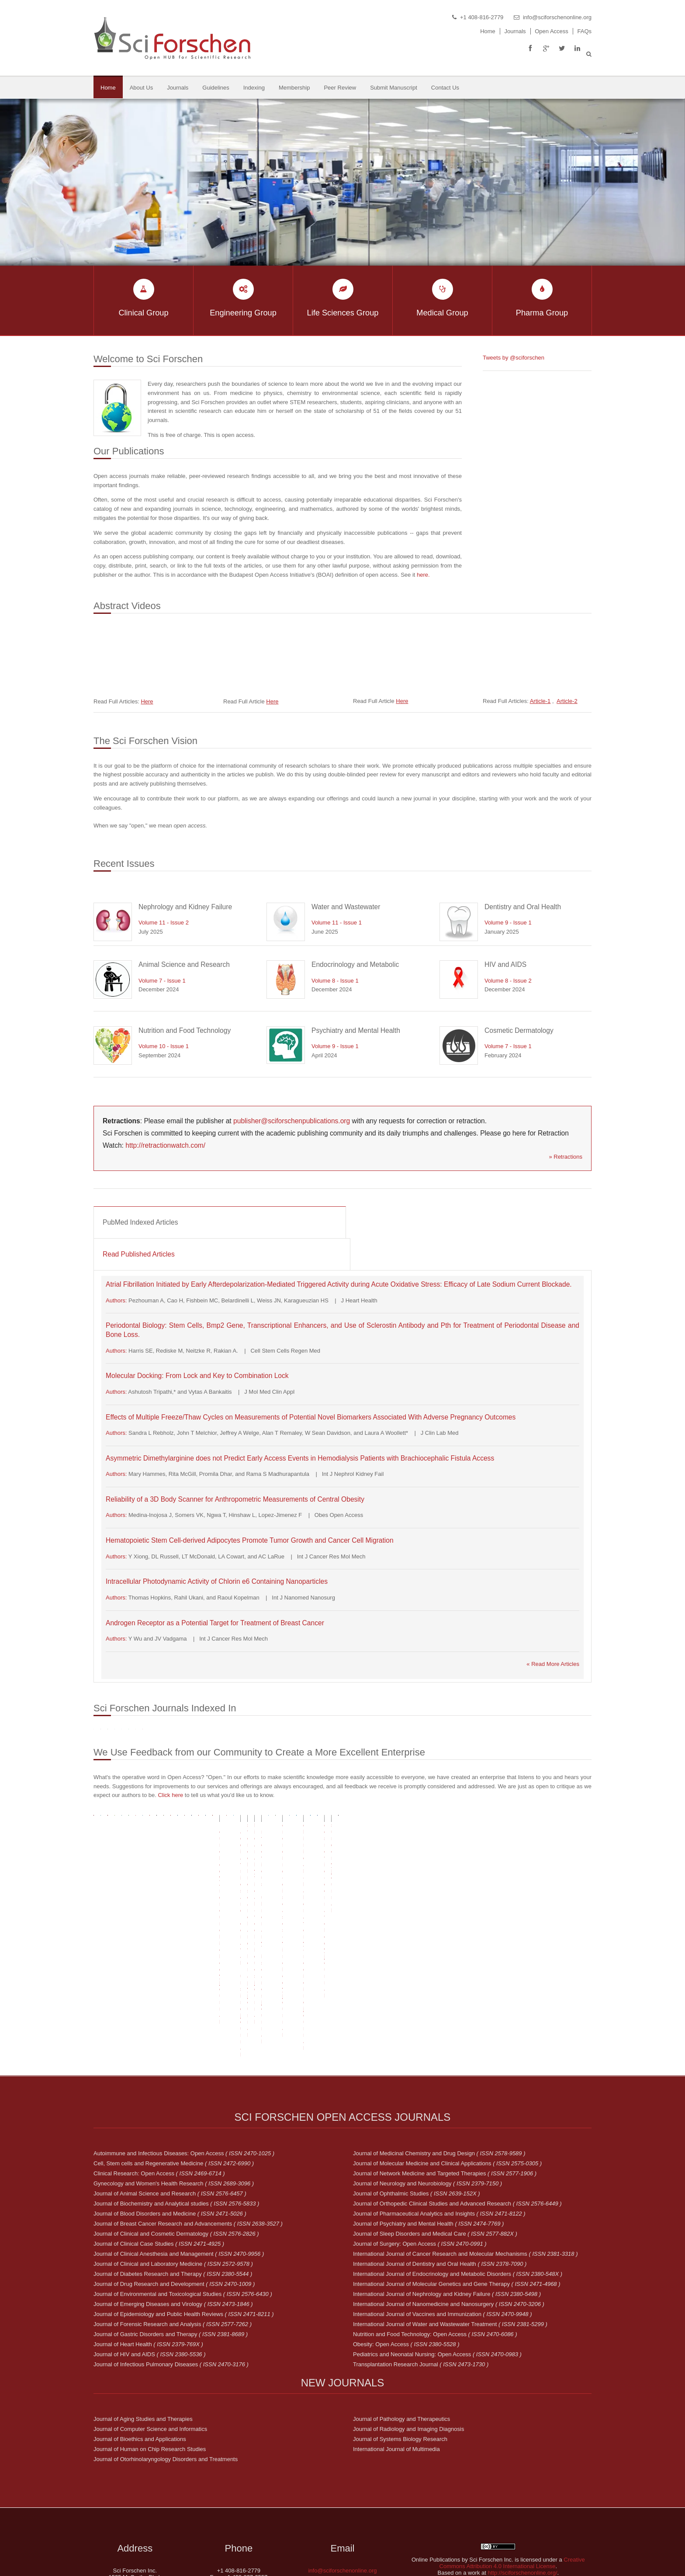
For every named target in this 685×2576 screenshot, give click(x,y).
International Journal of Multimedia (396, 2348)
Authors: (117, 1300)
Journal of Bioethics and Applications (139, 2338)
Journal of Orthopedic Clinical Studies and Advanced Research (457, 2102)
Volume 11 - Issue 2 (163, 922)
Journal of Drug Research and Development (174, 2183)
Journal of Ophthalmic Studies (416, 2092)
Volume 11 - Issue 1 (336, 922)
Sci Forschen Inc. (515, 2553)
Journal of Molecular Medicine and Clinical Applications (447, 2062)
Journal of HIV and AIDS (149, 2253)
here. (423, 574)
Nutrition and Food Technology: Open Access (435, 2233)
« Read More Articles (552, 1664)
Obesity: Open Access (406, 2243)
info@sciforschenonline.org (557, 17)
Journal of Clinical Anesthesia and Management (178, 2153)
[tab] (219, 1222)
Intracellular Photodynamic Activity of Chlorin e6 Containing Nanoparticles (217, 1581)
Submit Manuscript (393, 87)
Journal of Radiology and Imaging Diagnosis (408, 2328)
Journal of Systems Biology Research (400, 2338)
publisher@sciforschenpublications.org (291, 1121)
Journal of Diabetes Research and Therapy (172, 2173)
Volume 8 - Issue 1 (335, 980)
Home (487, 31)
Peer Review (340, 87)
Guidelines (215, 87)
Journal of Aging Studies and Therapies (143, 2318)
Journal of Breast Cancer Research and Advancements (188, 2122)
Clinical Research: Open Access (159, 2072)
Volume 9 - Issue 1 (508, 922)
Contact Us (445, 87)
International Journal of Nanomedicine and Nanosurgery (448, 2203)
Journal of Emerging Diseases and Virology (173, 2203)
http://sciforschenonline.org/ (522, 2472)
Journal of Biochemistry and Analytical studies (176, 2102)
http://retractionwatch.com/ (165, 1145)
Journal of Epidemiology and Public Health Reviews (183, 2213)
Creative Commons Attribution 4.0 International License (512, 2462)
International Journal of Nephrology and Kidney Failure (447, 2193)
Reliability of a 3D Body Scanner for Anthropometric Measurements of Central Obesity (235, 1499)
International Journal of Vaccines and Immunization (442, 2213)
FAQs (584, 31)
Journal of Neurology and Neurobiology (427, 2082)
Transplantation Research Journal (420, 2263)
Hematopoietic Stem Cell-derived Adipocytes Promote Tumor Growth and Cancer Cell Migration (250, 1540)
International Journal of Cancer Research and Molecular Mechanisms (465, 2153)
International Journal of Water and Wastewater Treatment (450, 2223)
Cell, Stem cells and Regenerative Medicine (173, 2062)
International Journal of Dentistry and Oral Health (439, 2163)
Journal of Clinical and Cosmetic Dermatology (176, 2132)
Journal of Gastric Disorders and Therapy (170, 2233)
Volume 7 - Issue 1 (162, 980)
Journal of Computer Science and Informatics (150, 2328)
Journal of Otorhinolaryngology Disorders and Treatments (165, 2358)
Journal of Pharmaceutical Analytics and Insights (439, 2112)
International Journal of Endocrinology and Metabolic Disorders (457, 2173)
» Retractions (565, 1156)
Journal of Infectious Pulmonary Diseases (171, 2263)
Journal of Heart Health (148, 2243)
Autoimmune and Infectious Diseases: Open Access (183, 2052)
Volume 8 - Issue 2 (508, 980)
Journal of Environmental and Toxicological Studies (182, 2193)
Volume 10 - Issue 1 (163, 1046)
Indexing (254, 87)
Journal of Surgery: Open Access (420, 2143)
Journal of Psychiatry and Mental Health (428, 2122)
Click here (170, 1826)
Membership (294, 87)
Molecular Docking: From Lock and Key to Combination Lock (197, 1375)
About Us (141, 87)
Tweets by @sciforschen (513, 357)
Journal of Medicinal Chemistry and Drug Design (439, 2052)
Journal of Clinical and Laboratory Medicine (173, 2163)
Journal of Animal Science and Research (169, 2092)
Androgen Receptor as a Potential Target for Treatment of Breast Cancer (215, 1623)
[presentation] (219, 1222)
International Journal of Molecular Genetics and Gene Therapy (456, 2183)
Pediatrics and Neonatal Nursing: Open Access (437, 2253)
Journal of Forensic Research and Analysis (172, 2223)
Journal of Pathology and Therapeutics (401, 2318)
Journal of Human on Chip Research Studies (149, 2348)
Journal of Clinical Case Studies (158, 2143)
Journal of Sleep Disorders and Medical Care (435, 2132)
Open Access (551, 31)
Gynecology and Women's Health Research (173, 2082)
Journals (515, 31)
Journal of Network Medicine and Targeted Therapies (444, 2072)
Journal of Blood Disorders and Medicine (169, 2112)
